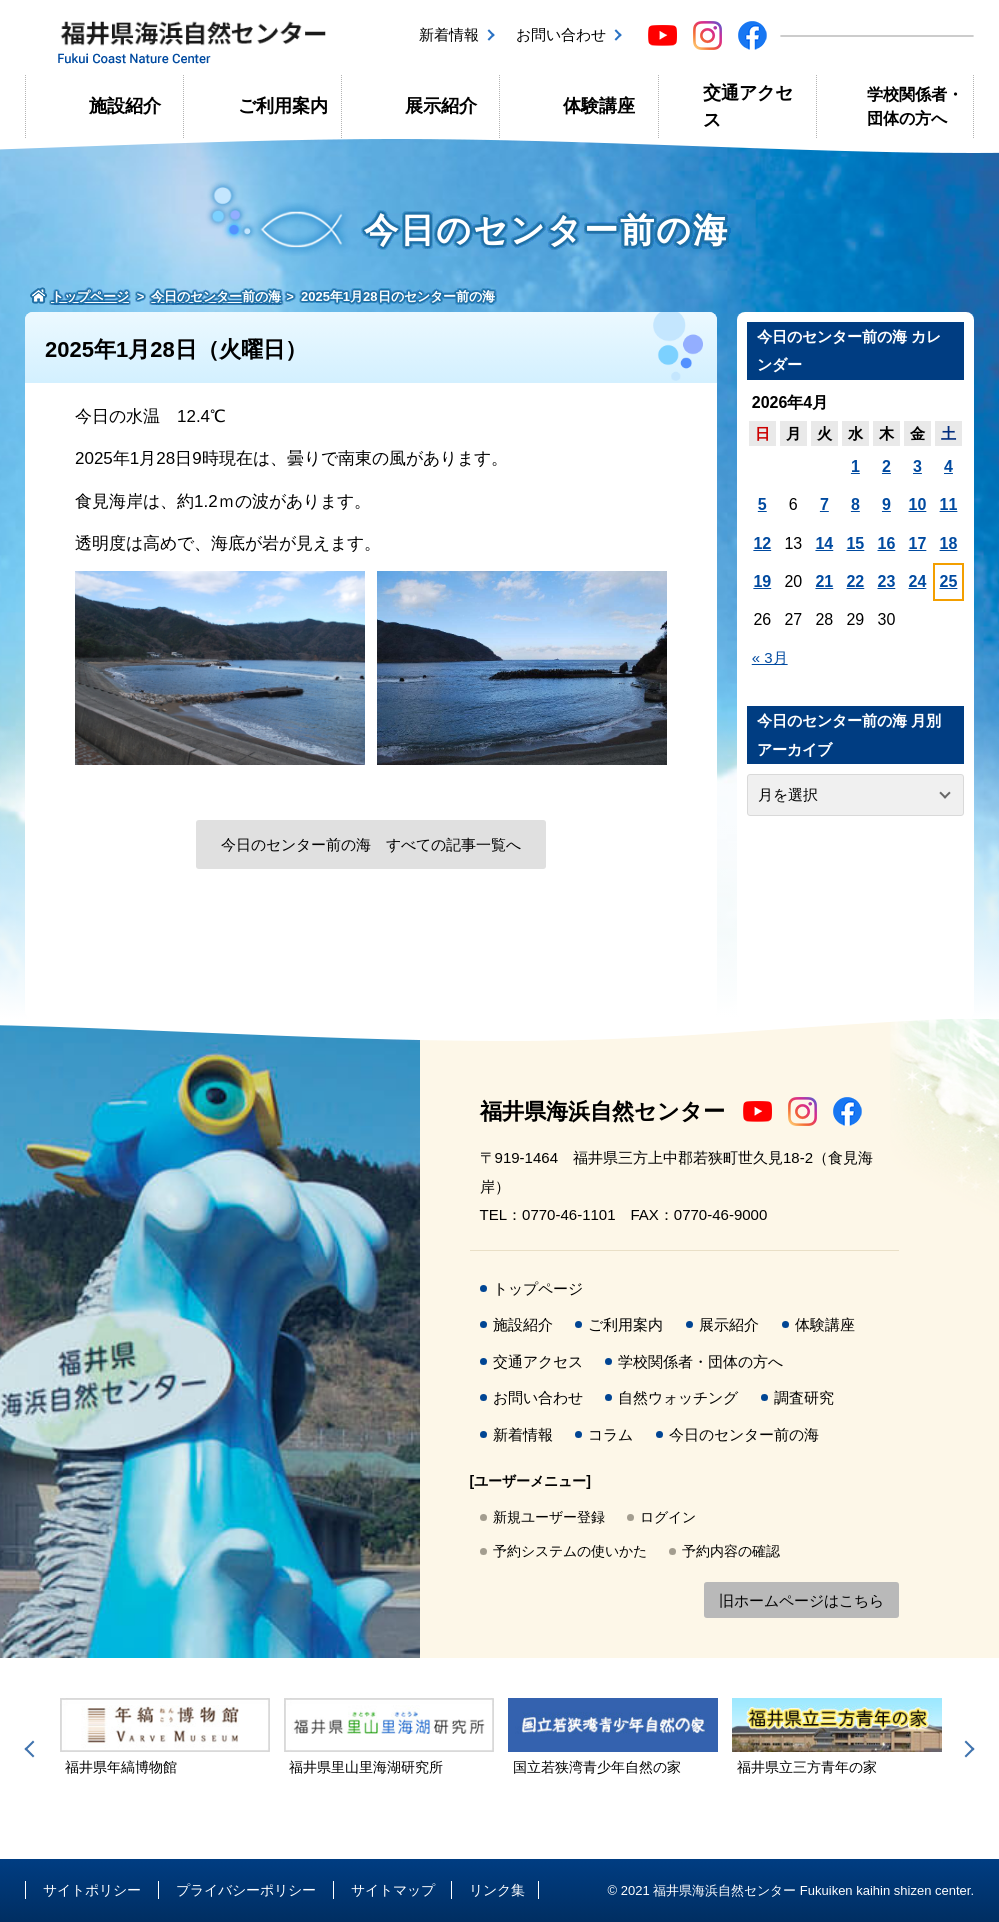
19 (762, 581)
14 (824, 543)
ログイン (668, 1517)
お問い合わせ (561, 34)
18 (949, 543)
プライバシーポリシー (246, 1890)
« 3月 (770, 657)
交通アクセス (748, 106)
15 (855, 543)
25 (949, 581)
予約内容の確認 (731, 1551)
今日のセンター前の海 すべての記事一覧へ (371, 844)
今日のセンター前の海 (744, 1434)
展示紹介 (441, 106)
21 (824, 581)
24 (918, 581)
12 (762, 543)
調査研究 (804, 1397)
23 (887, 581)
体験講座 (599, 106)
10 (918, 504)
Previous (33, 1749)
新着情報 (449, 34)
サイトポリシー (92, 1890)
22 (855, 581)
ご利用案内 (283, 106)
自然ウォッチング (678, 1397)
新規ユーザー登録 (549, 1517)
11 (949, 504)
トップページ (538, 1288)
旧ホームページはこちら (801, 1600)
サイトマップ (393, 1890)
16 (887, 543)
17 (918, 543)
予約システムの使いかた (570, 1551)
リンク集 (497, 1890)
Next (966, 1749)
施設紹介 (125, 106)
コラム (610, 1434)
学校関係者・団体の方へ (915, 106)
